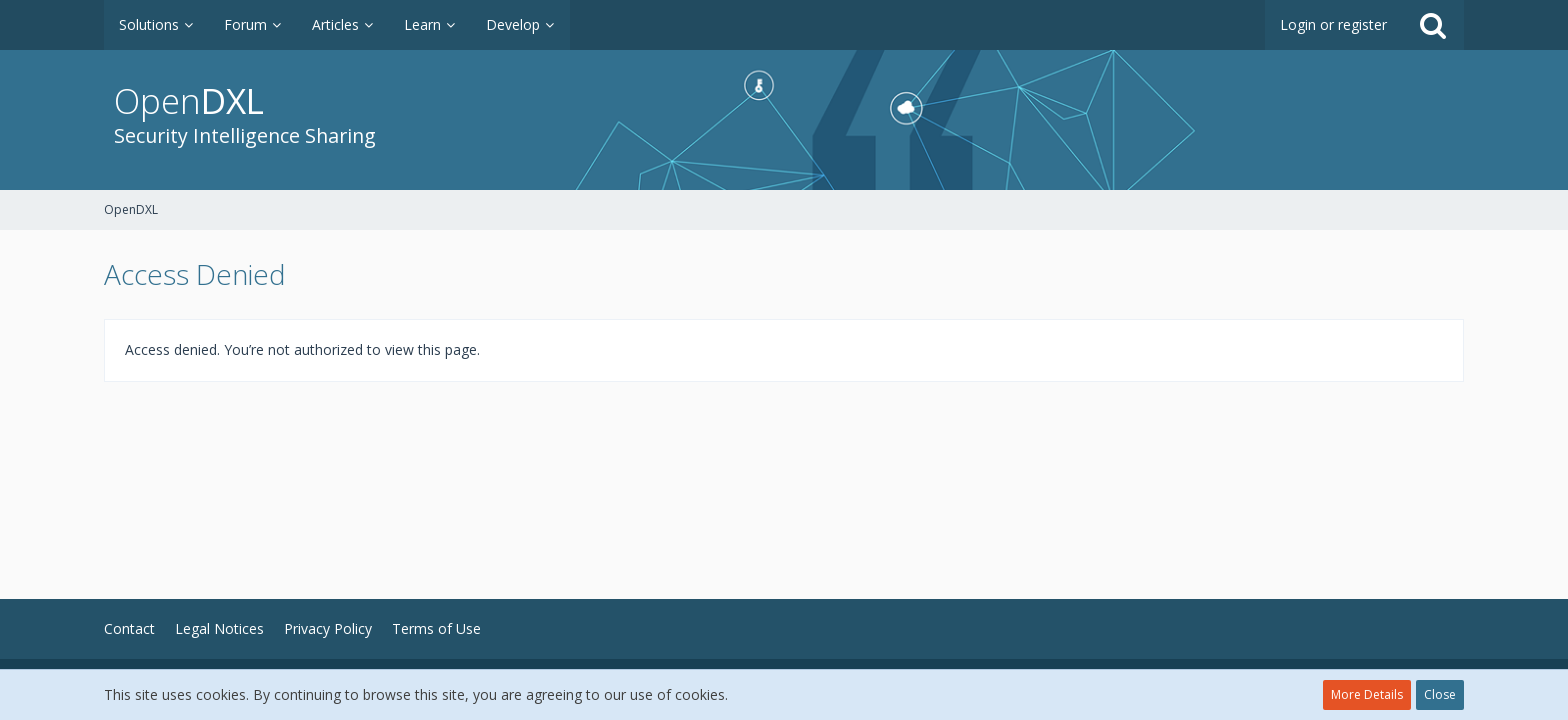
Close (1440, 694)
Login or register (1333, 24)
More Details (1367, 694)
